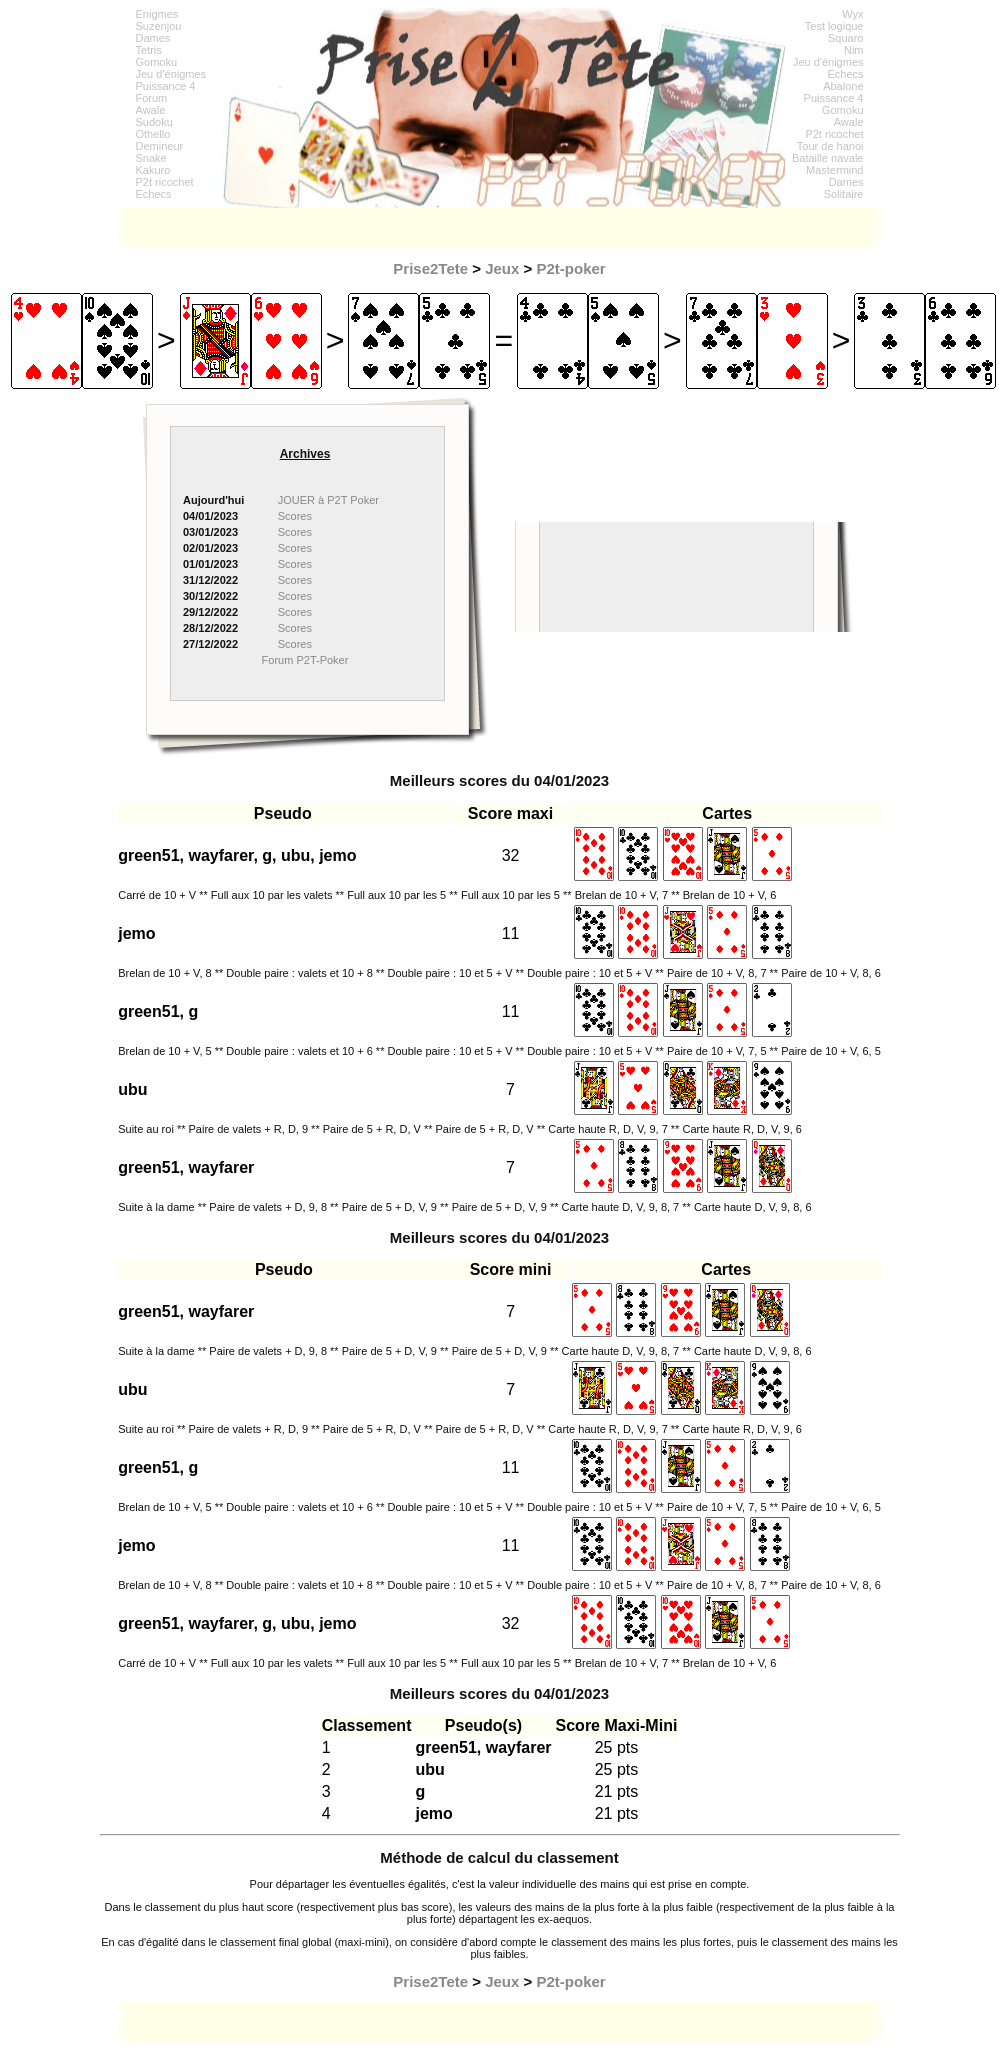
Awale (151, 110)
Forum (152, 98)
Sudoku (154, 122)
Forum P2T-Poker (305, 660)
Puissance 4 (166, 86)
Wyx (852, 14)
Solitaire (844, 194)
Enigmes (157, 14)
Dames (153, 38)
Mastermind (834, 170)
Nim (854, 50)
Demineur (160, 146)
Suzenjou (159, 26)
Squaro (845, 38)
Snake (151, 158)
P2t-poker (571, 268)
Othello (153, 134)
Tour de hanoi (830, 146)
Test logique (834, 26)
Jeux (502, 268)
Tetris (149, 50)
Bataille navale (828, 158)
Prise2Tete (430, 268)
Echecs (154, 194)
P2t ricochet (165, 182)
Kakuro (153, 170)
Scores (295, 516)
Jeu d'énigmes (171, 74)
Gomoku (157, 62)
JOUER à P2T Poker (328, 500)
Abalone (843, 86)
